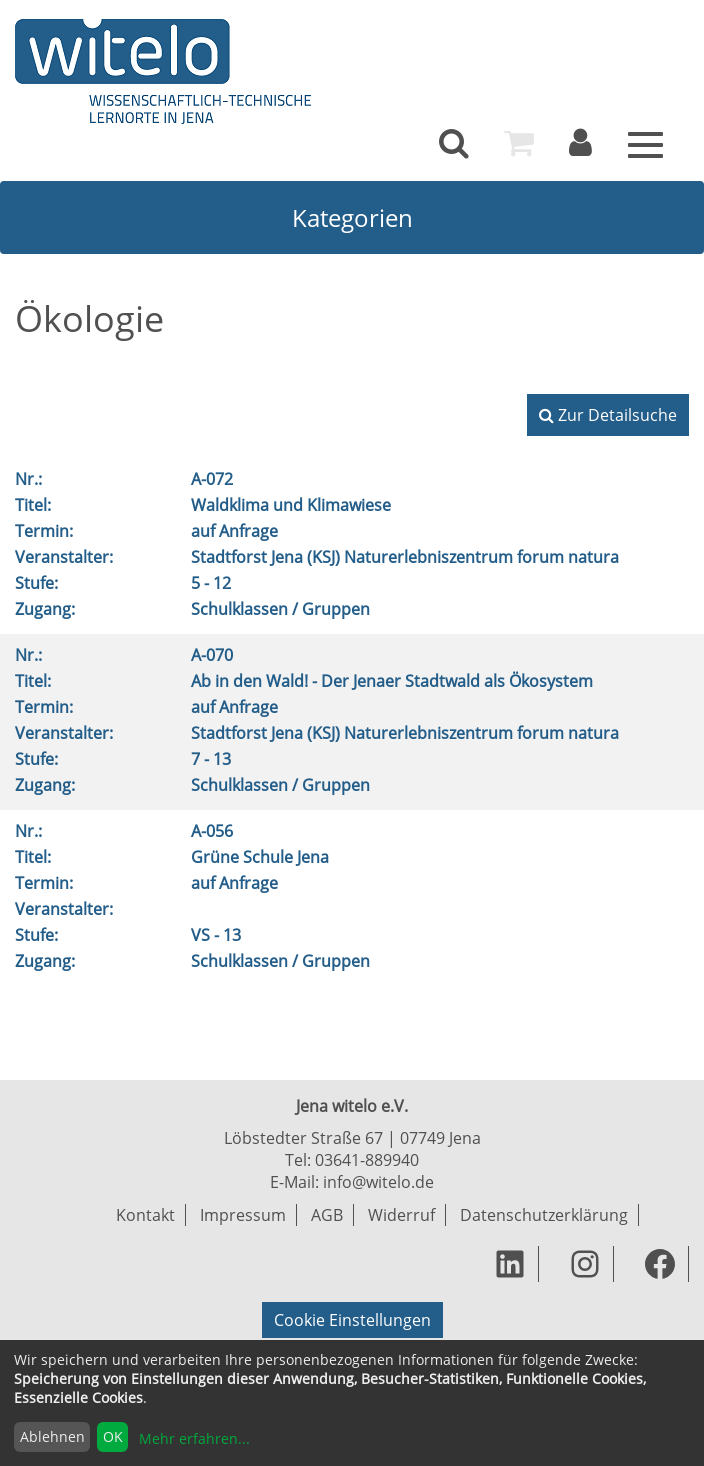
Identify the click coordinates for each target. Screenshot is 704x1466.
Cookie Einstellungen (352, 1320)
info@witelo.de (378, 1182)
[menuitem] (454, 143)
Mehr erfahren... (194, 1438)
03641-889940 (367, 1160)
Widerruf (401, 1215)
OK (113, 1436)
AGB (327, 1215)
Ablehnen (52, 1436)
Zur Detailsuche (608, 415)
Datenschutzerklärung (544, 1215)
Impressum (243, 1215)
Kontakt (145, 1215)
